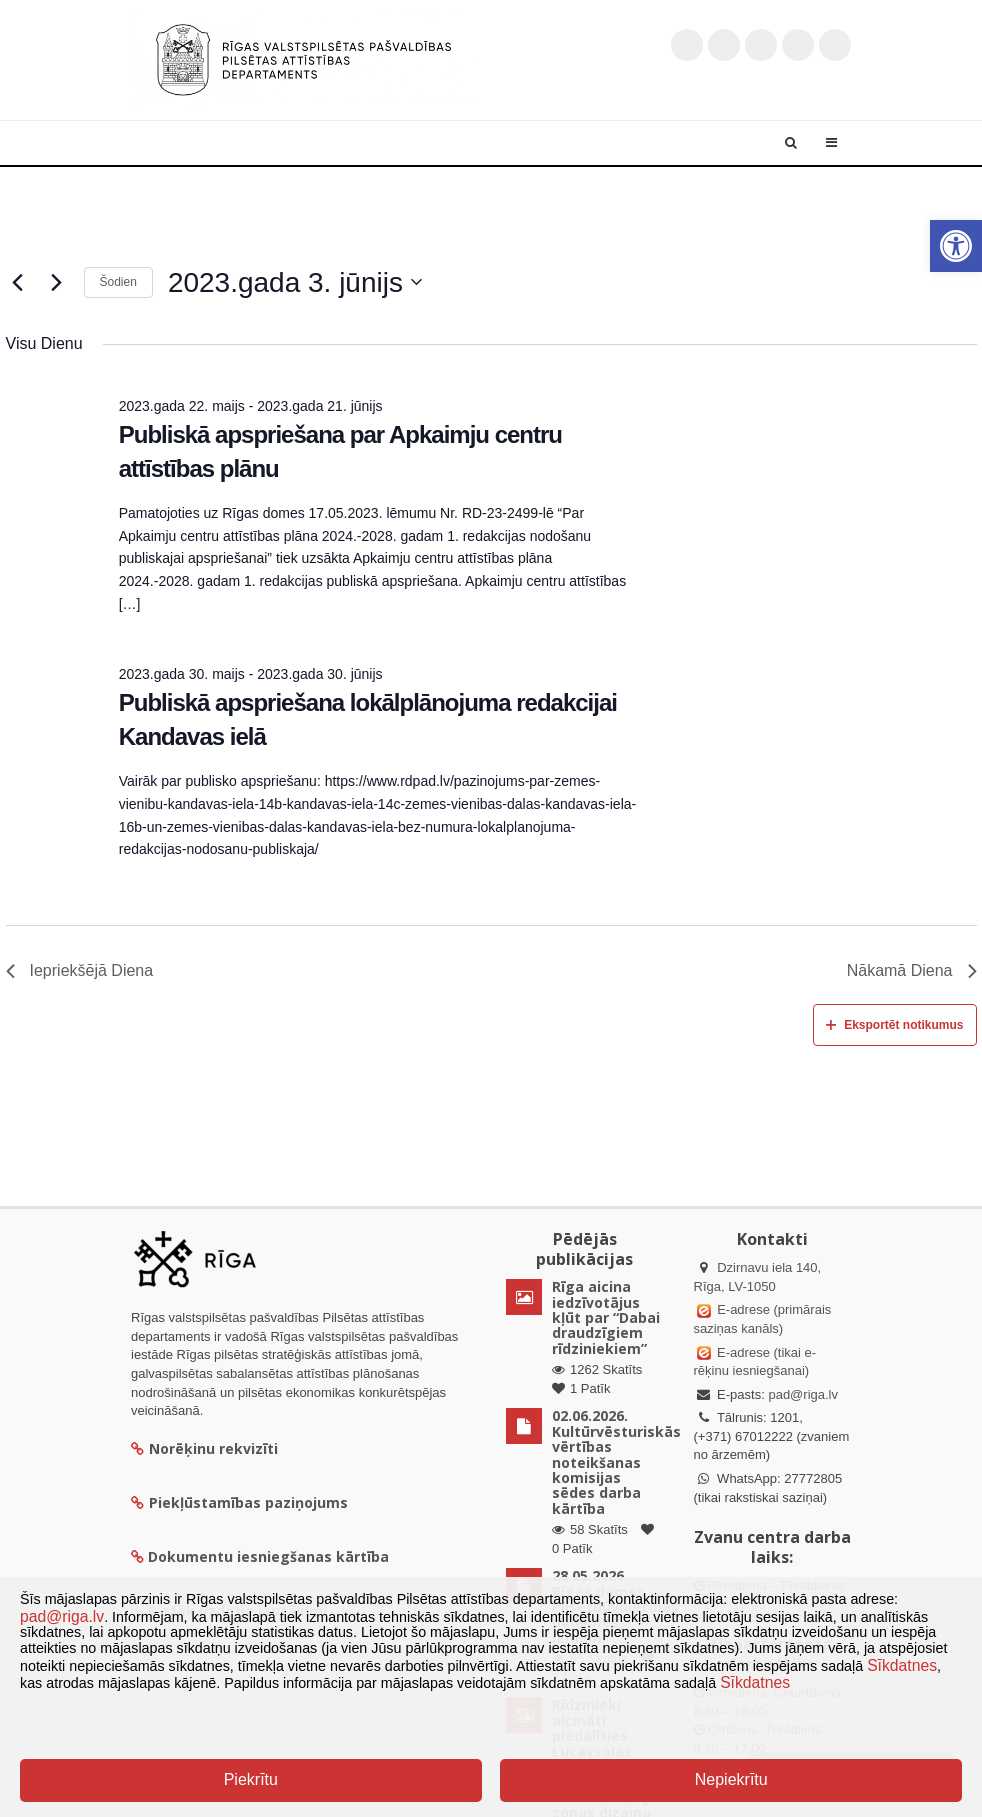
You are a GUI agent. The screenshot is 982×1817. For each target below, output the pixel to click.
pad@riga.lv (803, 1394)
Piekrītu (251, 1779)
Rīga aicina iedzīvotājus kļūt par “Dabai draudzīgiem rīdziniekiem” (606, 1317)
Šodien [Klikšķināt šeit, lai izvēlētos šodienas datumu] (118, 282)
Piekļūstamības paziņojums (239, 1502)
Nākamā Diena (912, 970)
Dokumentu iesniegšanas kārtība (268, 1556)
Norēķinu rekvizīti (204, 1448)
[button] (956, 246)
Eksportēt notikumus (894, 1025)
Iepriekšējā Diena (80, 970)
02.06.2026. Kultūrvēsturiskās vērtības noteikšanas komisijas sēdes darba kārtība (616, 1461)
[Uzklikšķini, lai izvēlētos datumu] (295, 283)
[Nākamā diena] (57, 282)
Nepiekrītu (731, 1779)
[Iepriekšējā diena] (18, 282)
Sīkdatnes (902, 1665)
